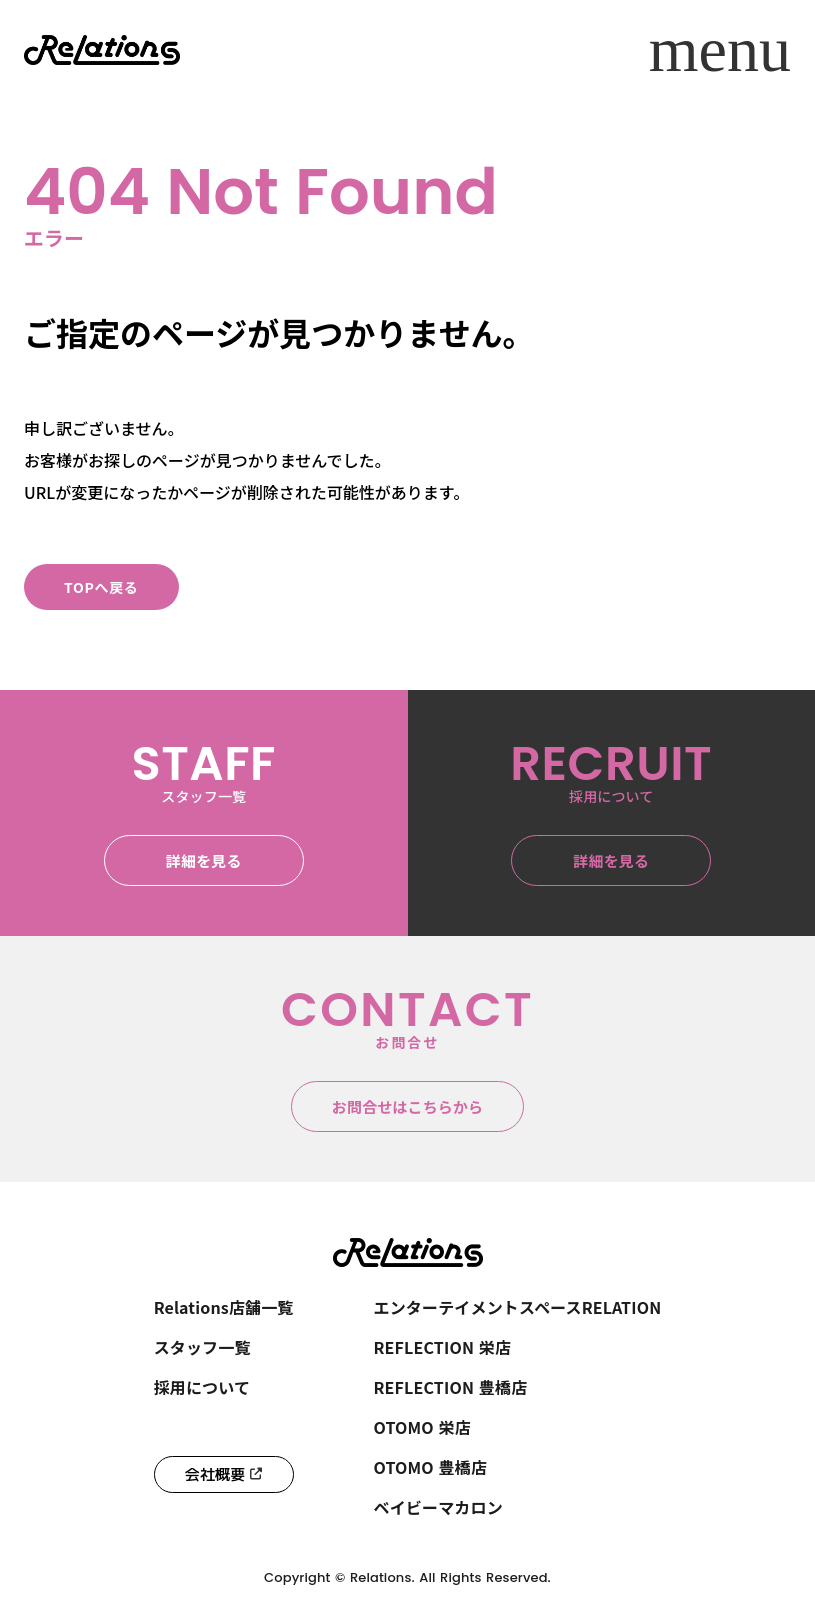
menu (720, 50)
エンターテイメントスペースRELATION (518, 1307)
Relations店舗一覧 (224, 1307)
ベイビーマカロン (438, 1507)
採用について (202, 1387)
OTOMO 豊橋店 (431, 1467)
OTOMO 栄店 (422, 1427)
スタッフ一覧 (202, 1347)
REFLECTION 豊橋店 (451, 1387)
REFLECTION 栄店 (443, 1347)
